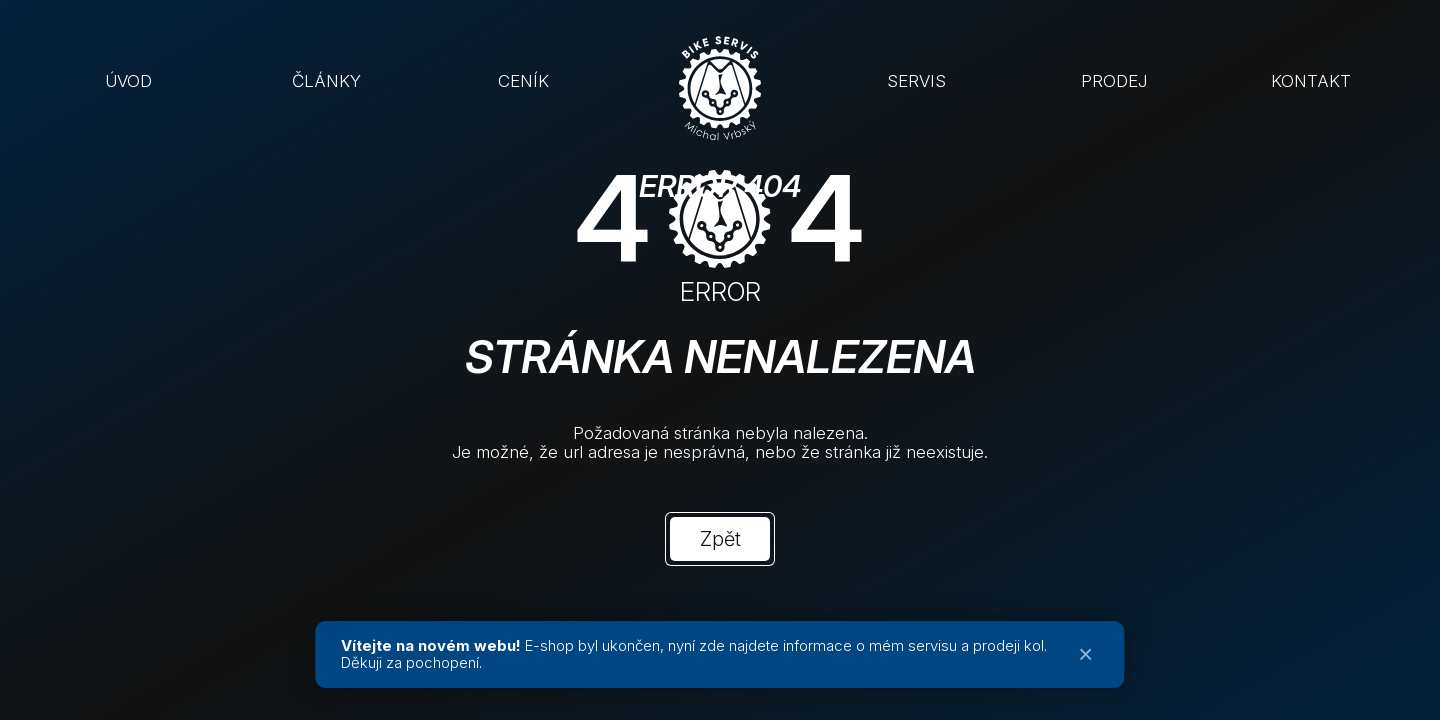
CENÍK (523, 81)
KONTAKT (1311, 81)
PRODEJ (1114, 81)
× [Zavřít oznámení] (1085, 654)
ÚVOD (128, 81)
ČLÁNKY (326, 81)
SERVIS (916, 81)
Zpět (720, 539)
